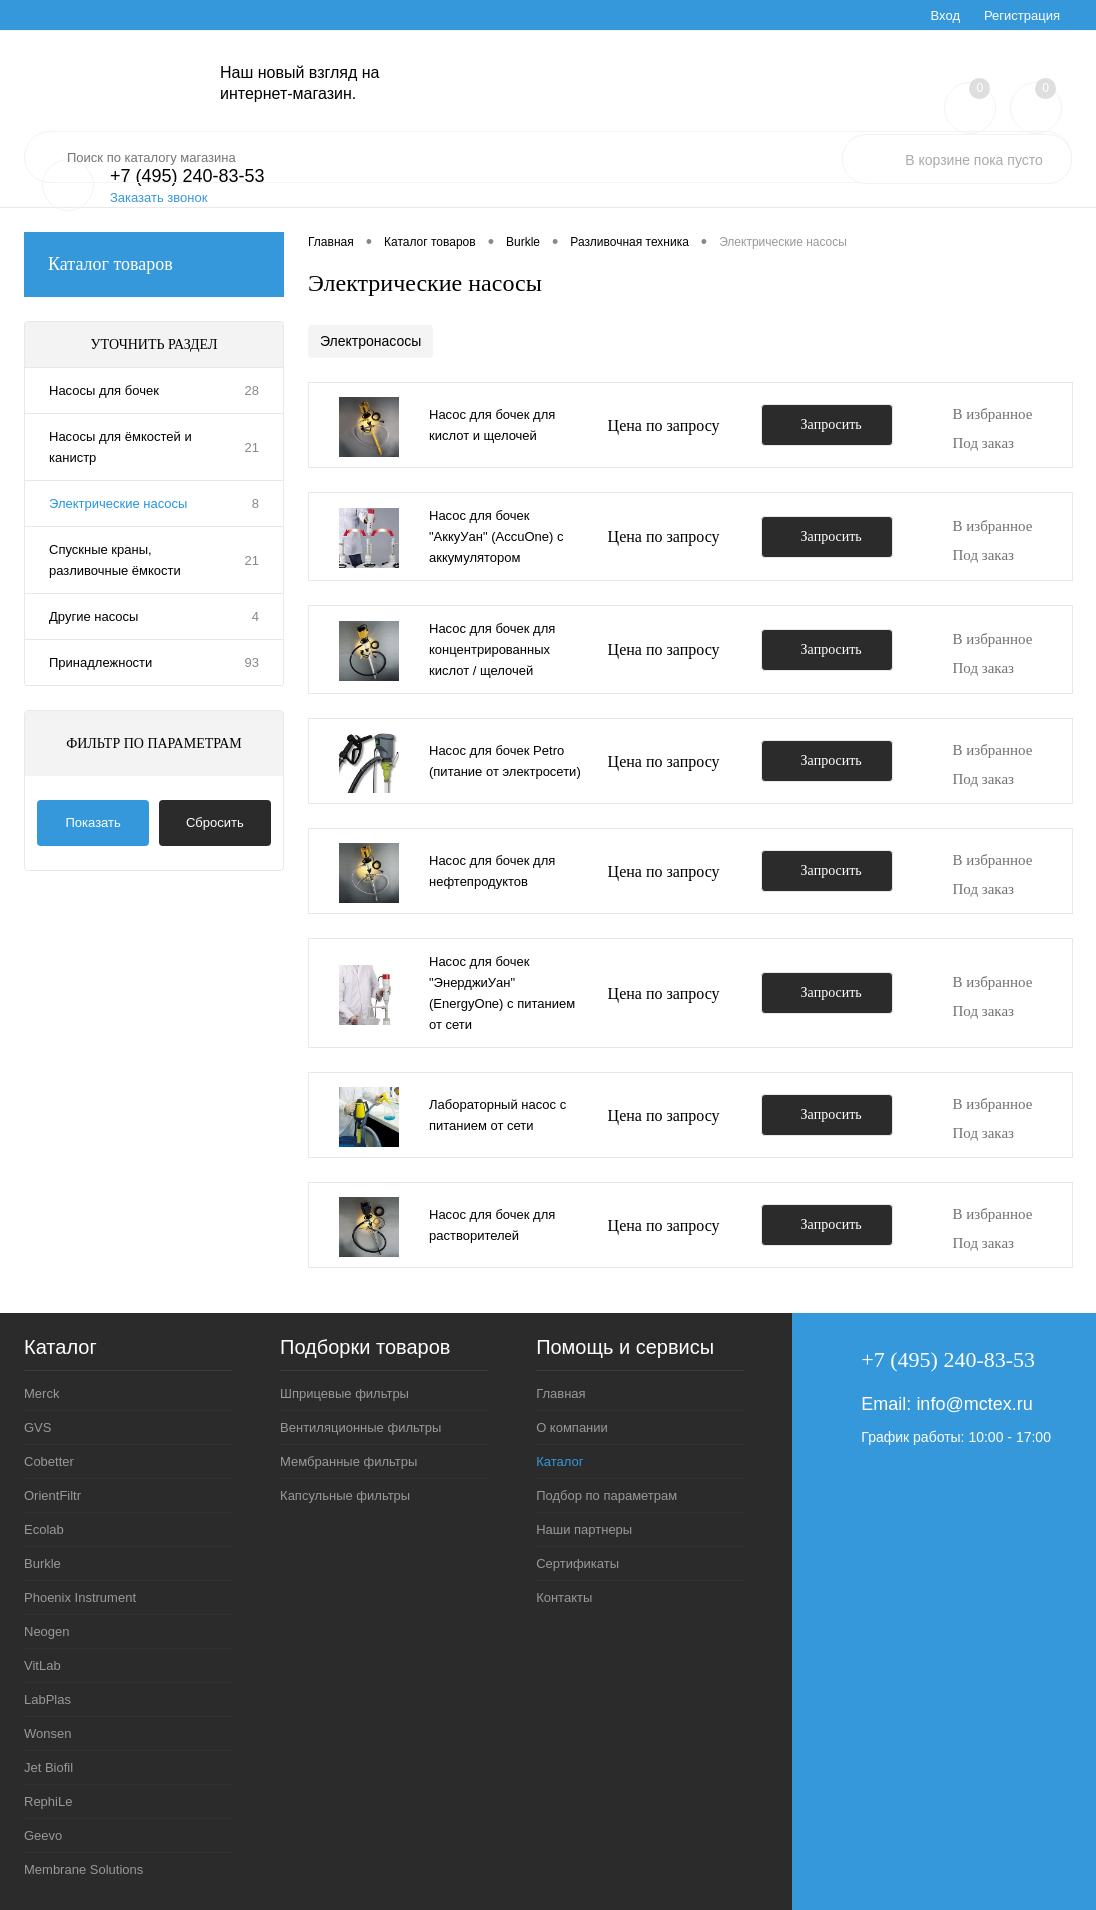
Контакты (564, 1597)
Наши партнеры (584, 1529)
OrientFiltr (52, 1495)
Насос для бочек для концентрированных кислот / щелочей (492, 649)
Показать (93, 822)
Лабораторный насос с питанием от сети (497, 1115)
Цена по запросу (664, 425)
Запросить (831, 424)
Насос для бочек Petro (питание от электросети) (505, 761)
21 (252, 447)
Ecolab (44, 1529)
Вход (945, 15)
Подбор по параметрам (606, 1495)
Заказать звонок (158, 197)
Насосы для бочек (104, 390)
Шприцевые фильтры (344, 1393)
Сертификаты (577, 1563)
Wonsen (47, 1733)
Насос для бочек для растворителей (492, 1225)
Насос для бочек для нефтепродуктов (492, 871)
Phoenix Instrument (80, 1597)
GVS (37, 1427)
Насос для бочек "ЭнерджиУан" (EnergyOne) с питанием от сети (502, 993)
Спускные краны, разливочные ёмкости (115, 560)
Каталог (559, 1461)
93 (252, 662)
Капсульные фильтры (345, 1495)
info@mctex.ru (974, 1404)
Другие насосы (93, 616)
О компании (572, 1427)
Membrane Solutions (83, 1869)
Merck (41, 1393)
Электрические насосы (118, 503)
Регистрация (1022, 15)
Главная (560, 1393)
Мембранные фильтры (348, 1461)
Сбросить (215, 822)
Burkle (42, 1563)
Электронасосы (370, 341)
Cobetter (49, 1461)
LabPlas (47, 1699)
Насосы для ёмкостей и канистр (120, 447)
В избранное (993, 414)
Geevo (43, 1835)
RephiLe (48, 1801)
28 (252, 390)
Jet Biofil (48, 1767)
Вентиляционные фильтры (360, 1427)
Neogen (47, 1631)
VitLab (42, 1665)
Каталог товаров (154, 264)
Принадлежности (100, 662)
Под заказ (984, 443)
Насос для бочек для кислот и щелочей (492, 425)
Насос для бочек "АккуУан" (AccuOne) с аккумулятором (496, 536)
